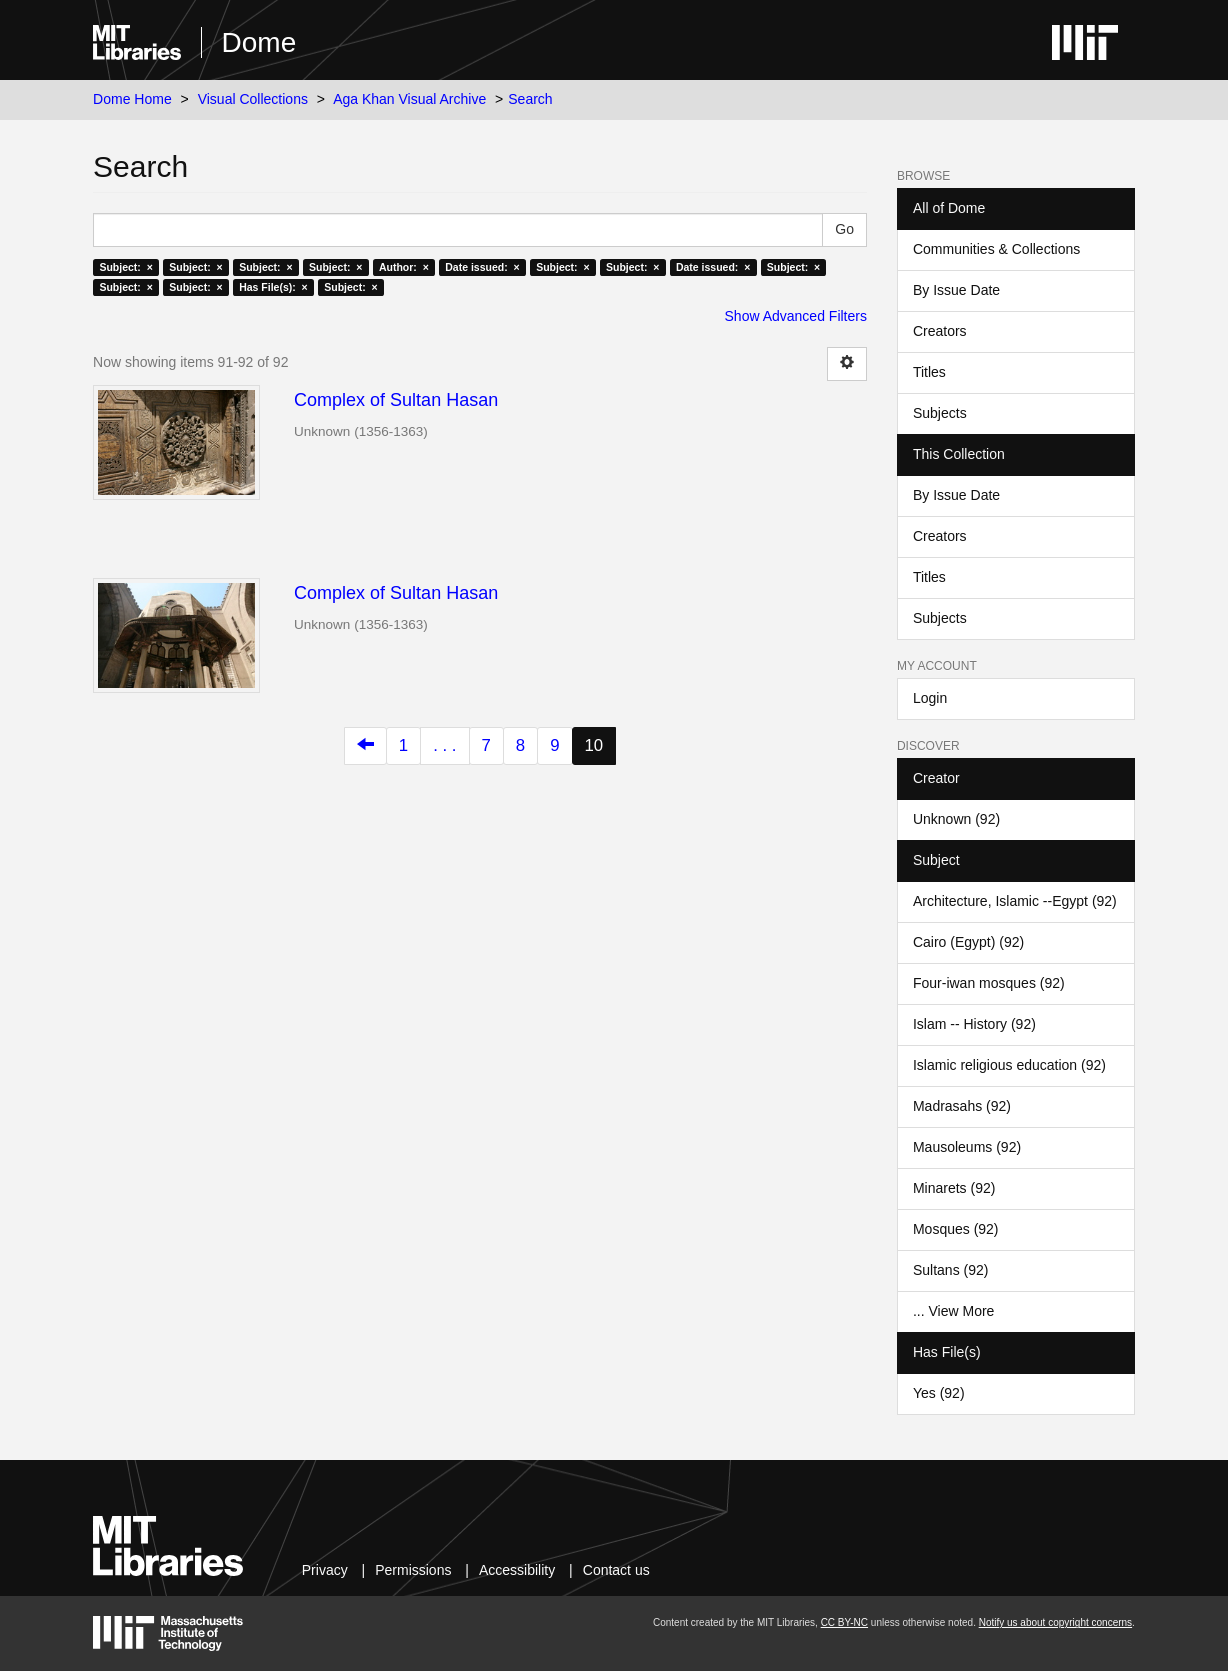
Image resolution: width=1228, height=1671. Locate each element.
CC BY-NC (844, 1622)
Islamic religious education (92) (1009, 1065)
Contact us (616, 1570)
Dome (259, 42)
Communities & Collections (996, 249)
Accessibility (517, 1570)
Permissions (413, 1570)
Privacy (325, 1570)
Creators (940, 331)
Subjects (940, 413)
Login (930, 698)
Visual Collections (253, 99)
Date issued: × (482, 267)
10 (594, 745)
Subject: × (125, 267)
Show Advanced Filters (796, 316)
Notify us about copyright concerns (1055, 1622)
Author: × (404, 267)
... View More (953, 1311)
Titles (929, 372)
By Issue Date (956, 290)
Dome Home (132, 99)
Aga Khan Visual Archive (409, 99)
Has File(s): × (273, 287)
